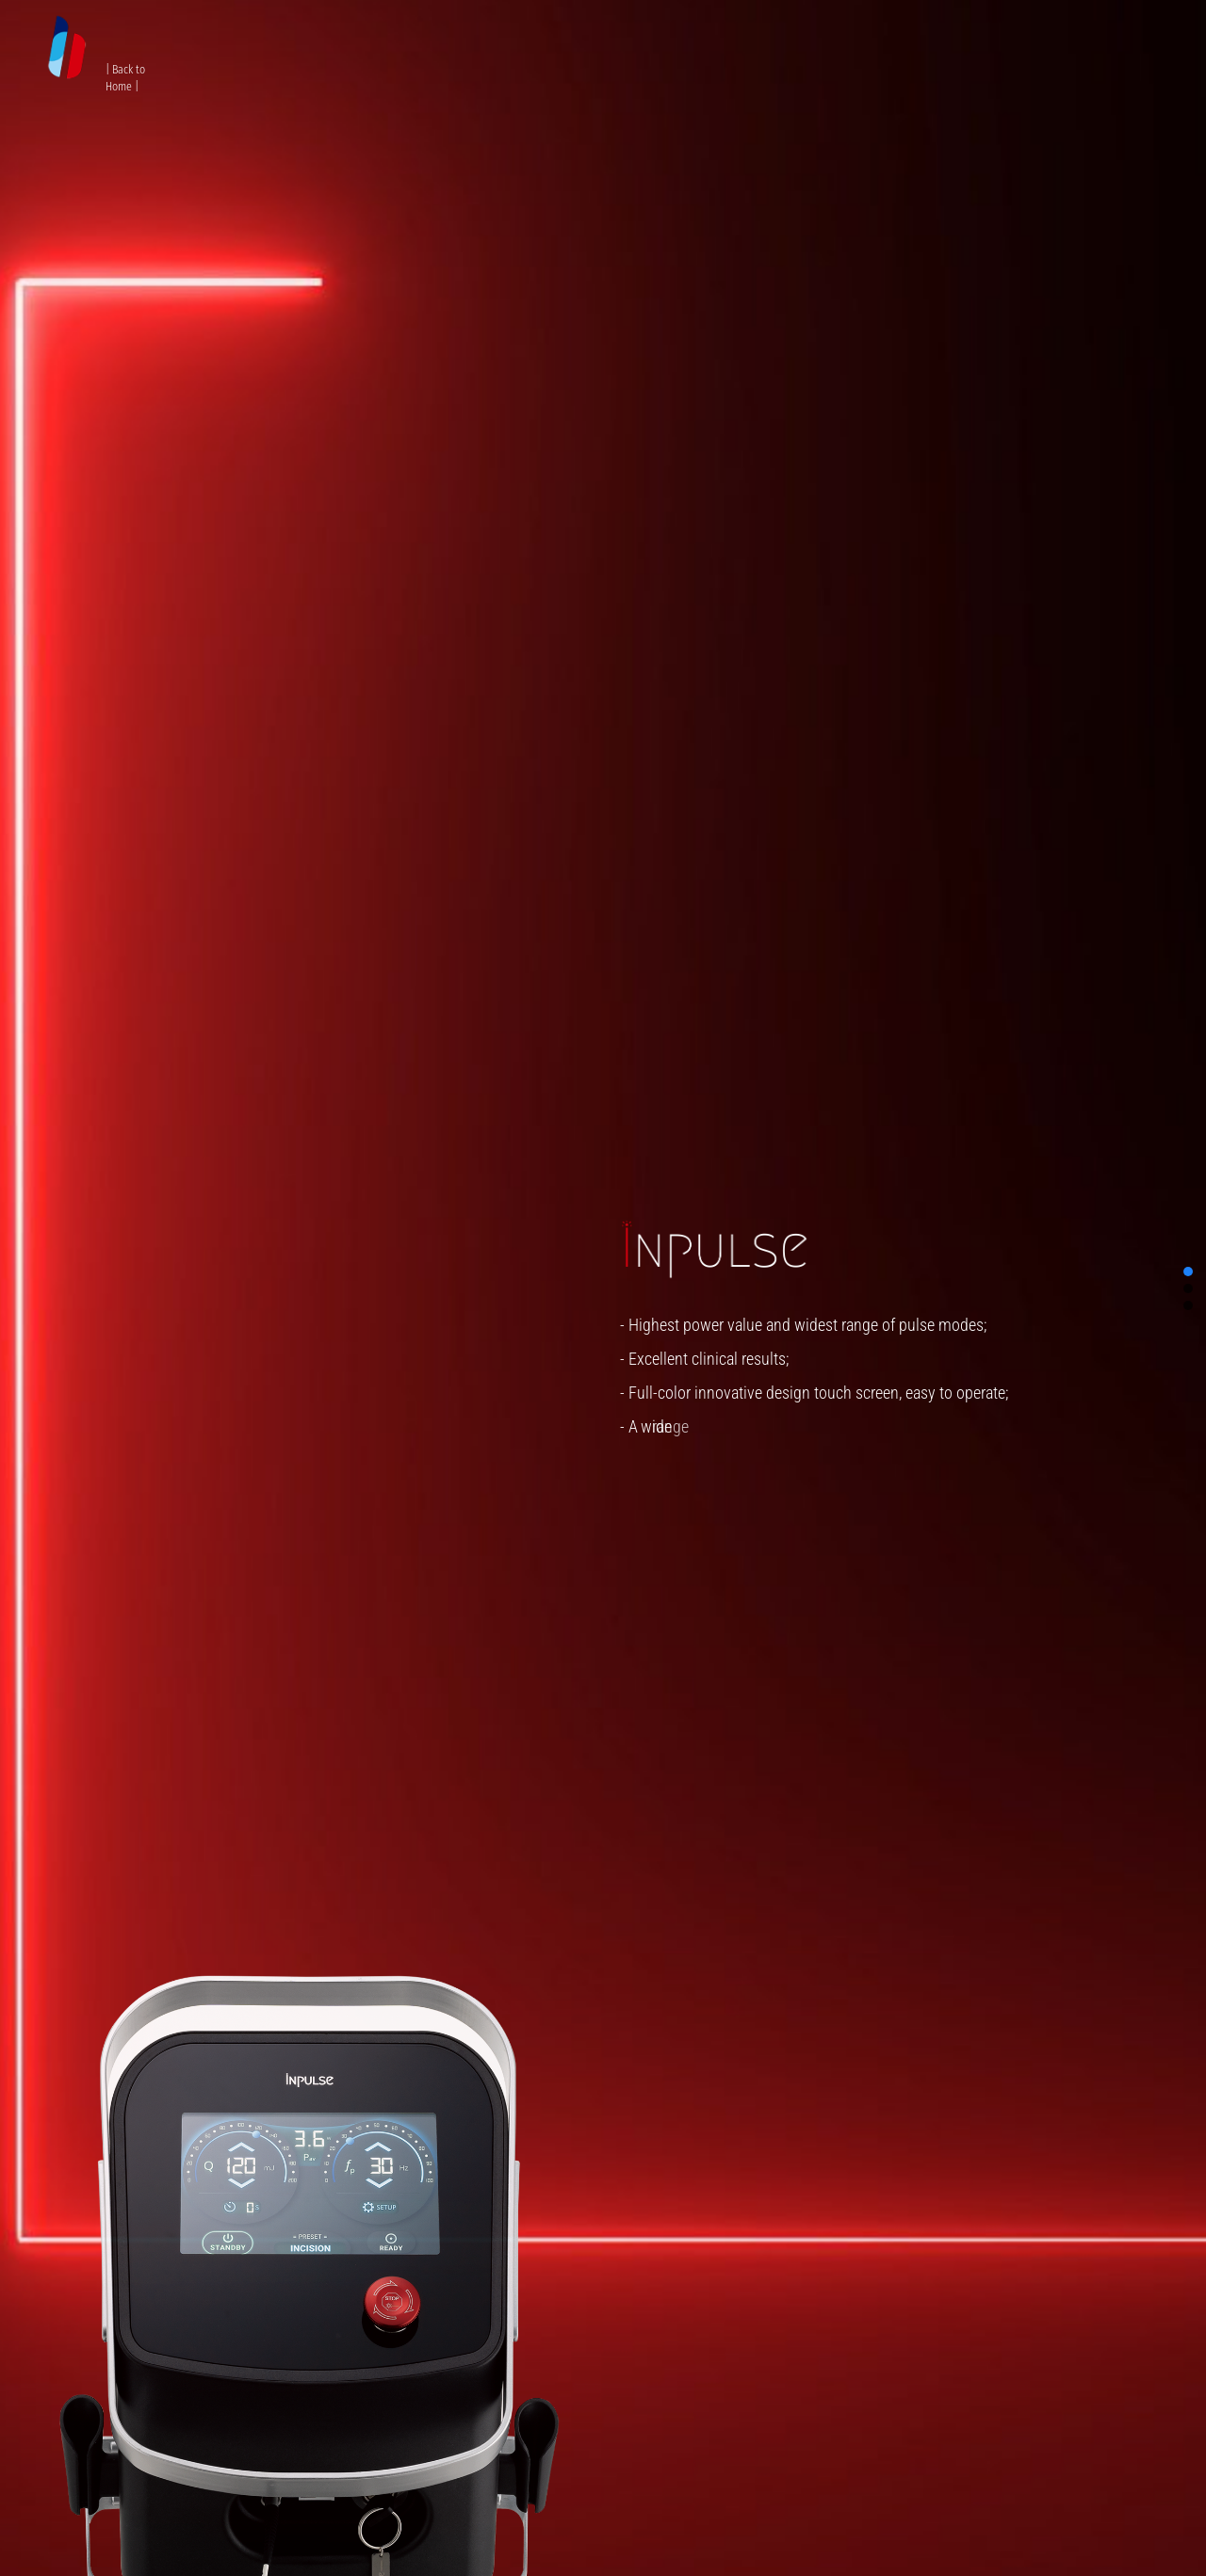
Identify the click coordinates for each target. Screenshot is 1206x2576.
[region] (603, 1288)
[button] (1188, 1271)
